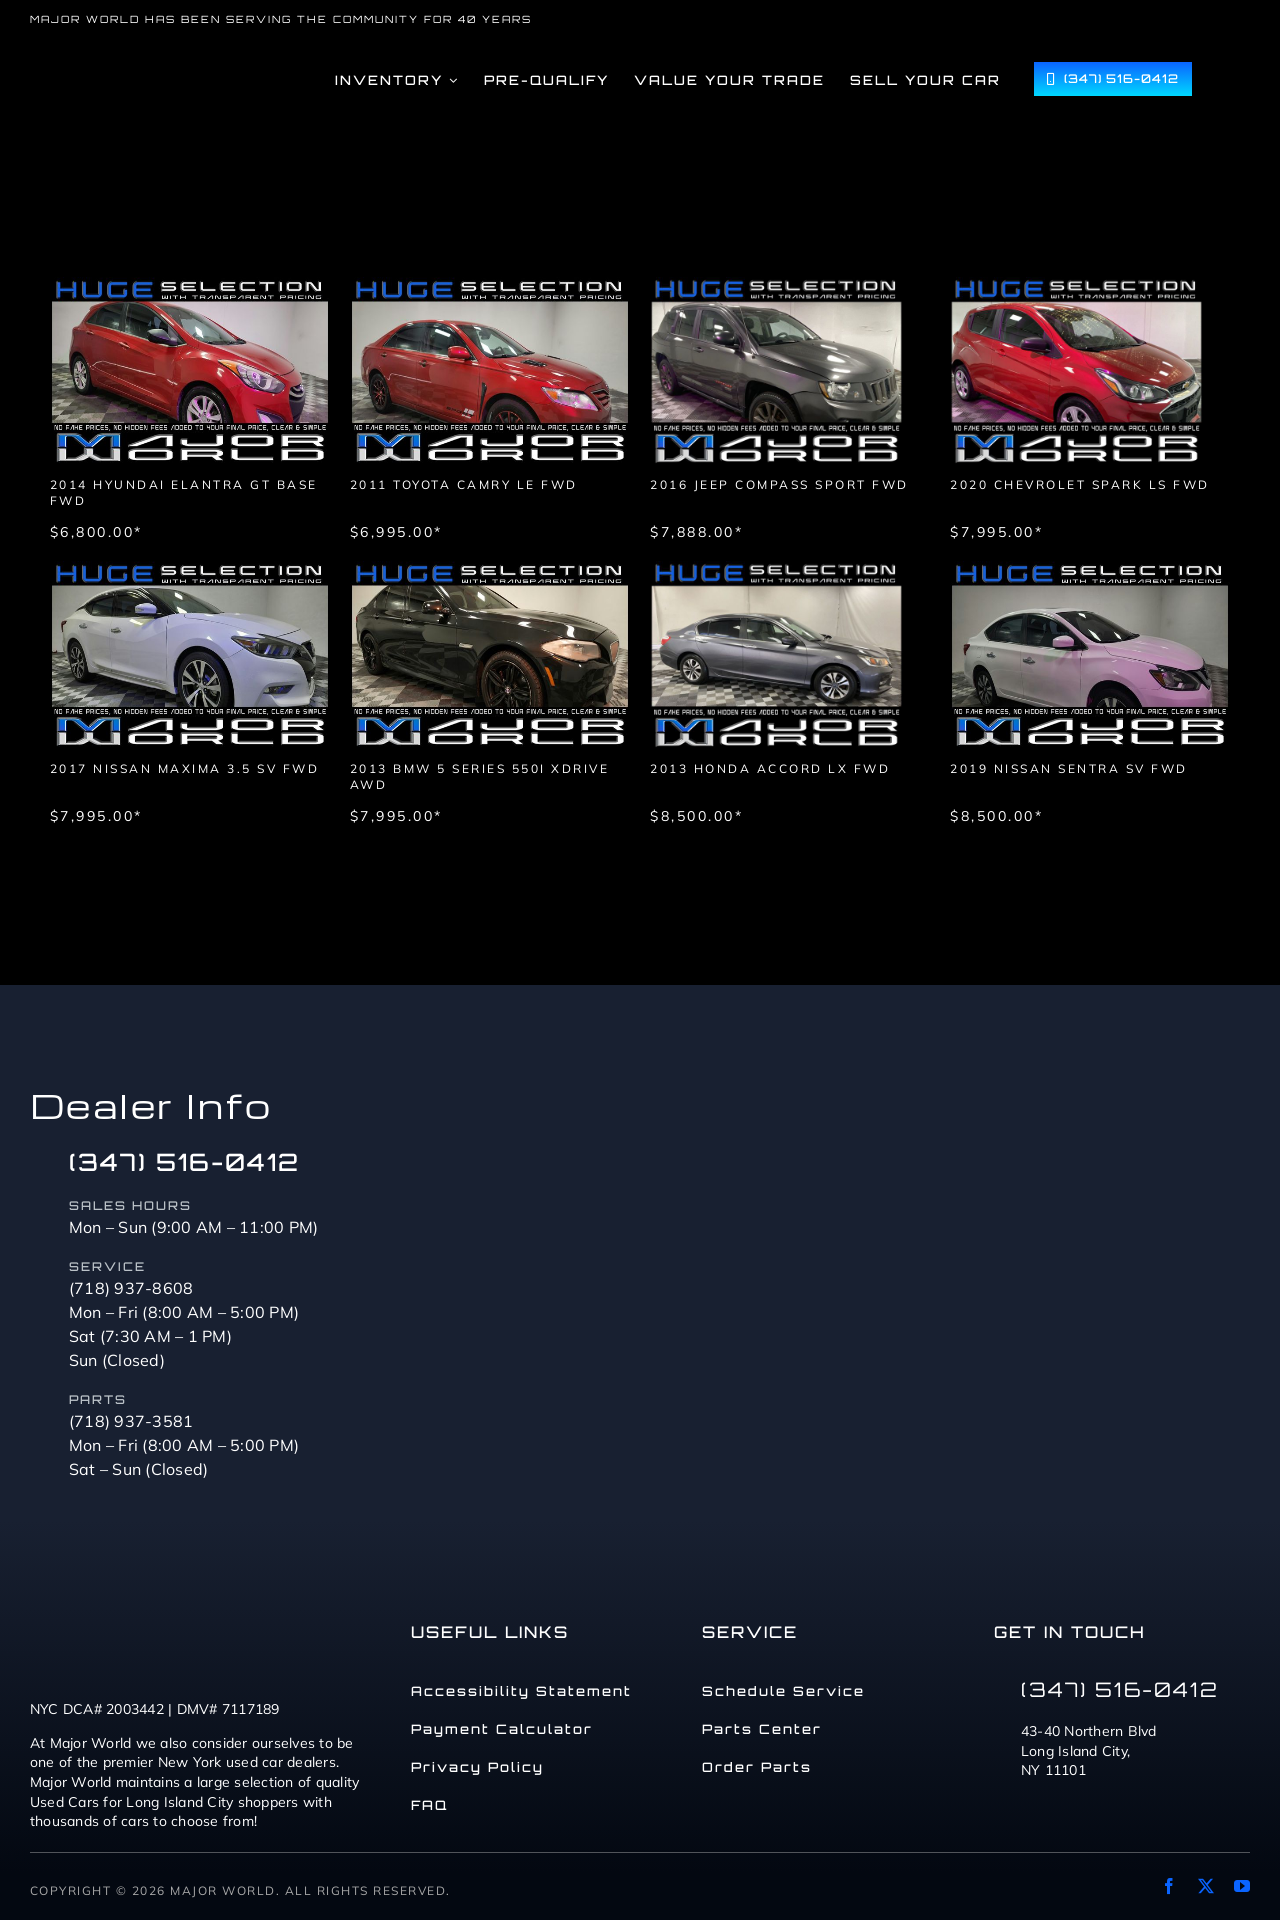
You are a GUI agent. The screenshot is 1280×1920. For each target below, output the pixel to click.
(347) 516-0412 (184, 1162)
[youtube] (1242, 1886)
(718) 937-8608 (131, 1288)
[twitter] (1206, 1886)
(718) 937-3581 (131, 1421)
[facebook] (1169, 1886)
